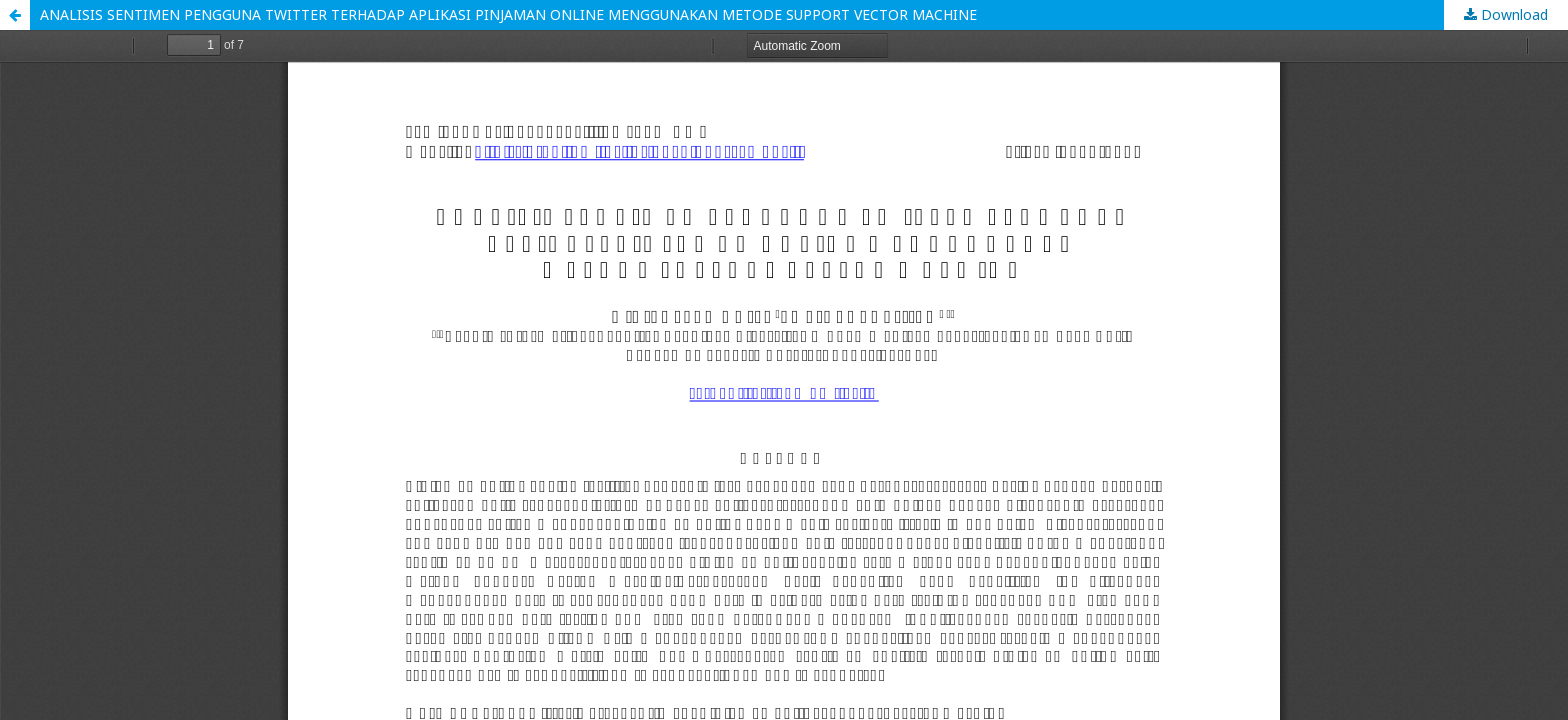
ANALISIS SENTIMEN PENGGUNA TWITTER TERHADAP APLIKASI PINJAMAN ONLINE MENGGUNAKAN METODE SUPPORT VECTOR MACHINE (508, 14)
